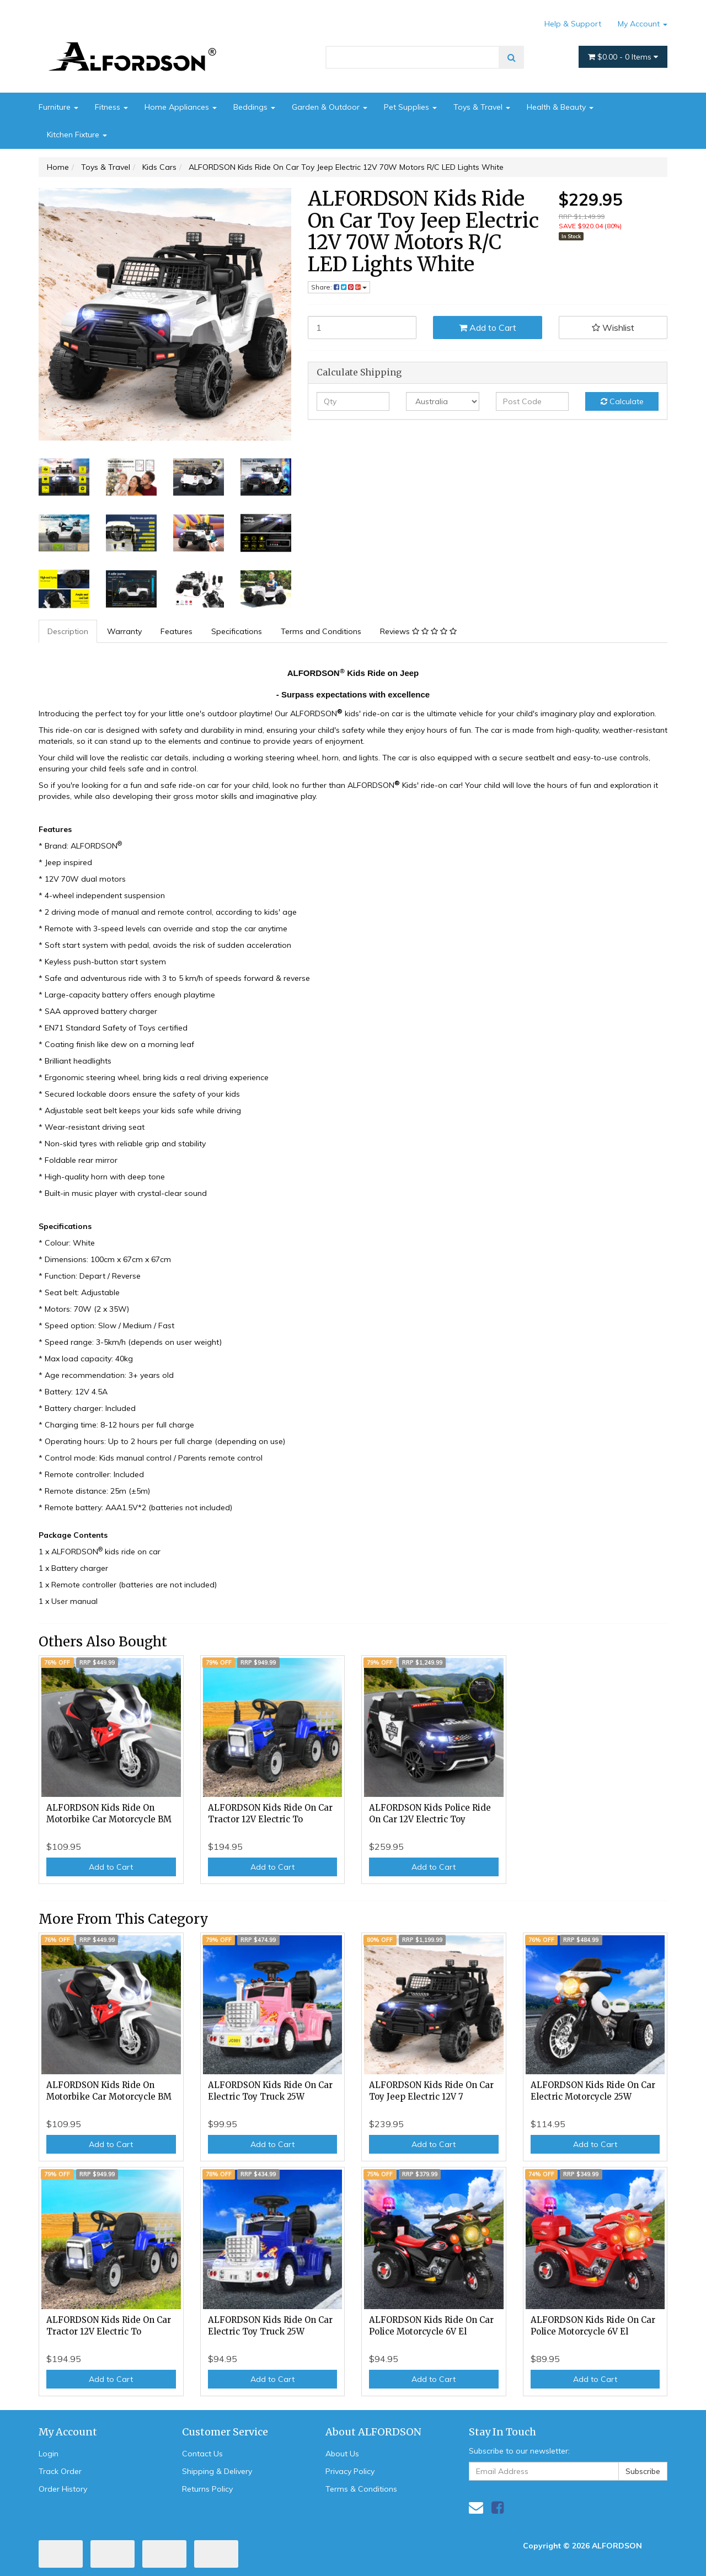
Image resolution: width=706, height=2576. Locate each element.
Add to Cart (487, 327)
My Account (642, 24)
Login (48, 2454)
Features (176, 631)
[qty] (353, 401)
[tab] (68, 631)
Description (67, 631)
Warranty (124, 631)
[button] (613, 327)
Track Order (60, 2471)
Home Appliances (181, 107)
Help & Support (572, 24)
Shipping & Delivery (217, 2471)
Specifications (236, 631)
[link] (497, 2507)
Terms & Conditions (361, 2489)
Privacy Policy (350, 2471)
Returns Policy (207, 2489)
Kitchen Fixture (77, 134)
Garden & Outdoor (329, 107)
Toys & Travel (481, 107)
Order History (63, 2489)
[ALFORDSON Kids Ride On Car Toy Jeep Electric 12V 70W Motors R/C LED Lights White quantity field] (362, 327)
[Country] (442, 401)
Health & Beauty (560, 107)
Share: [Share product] (339, 287)
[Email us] (476, 2507)
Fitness (111, 107)
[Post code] (532, 401)
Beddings (254, 107)
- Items (623, 57)
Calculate (622, 401)
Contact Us (202, 2454)
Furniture (58, 107)
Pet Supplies (410, 107)
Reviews (418, 631)
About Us (342, 2454)
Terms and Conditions (321, 631)
